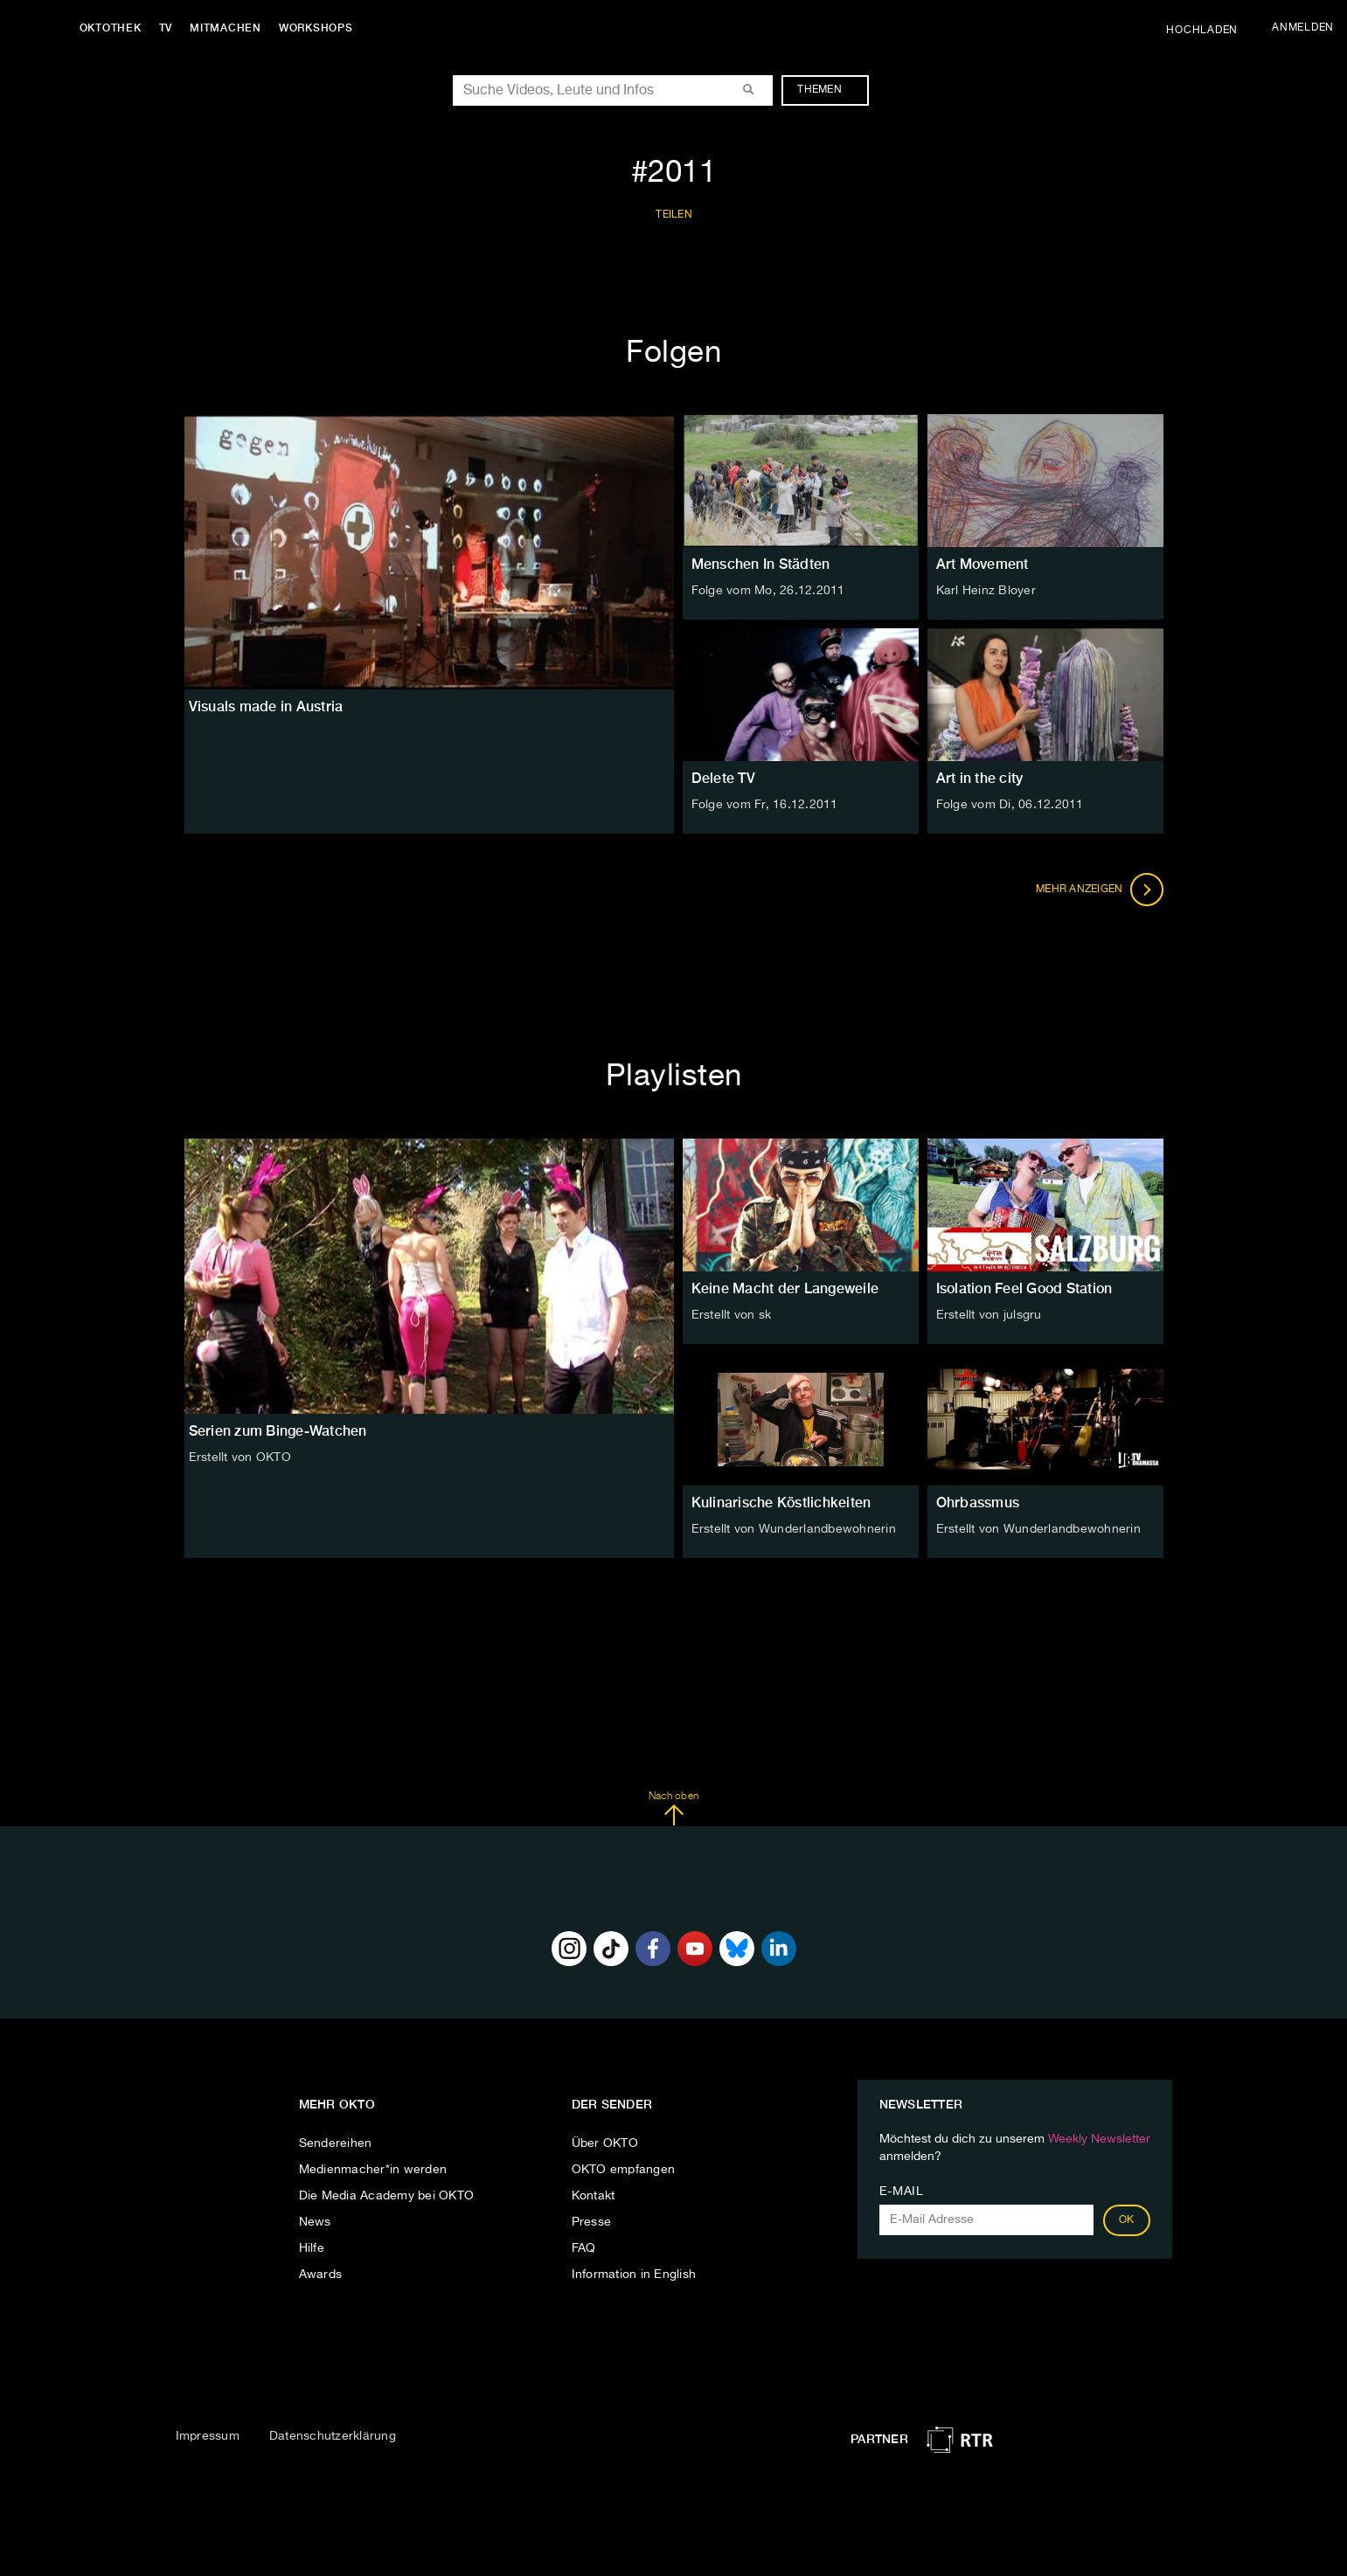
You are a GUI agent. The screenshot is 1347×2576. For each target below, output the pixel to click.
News (315, 2222)
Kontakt (593, 2196)
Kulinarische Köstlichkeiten (781, 1502)
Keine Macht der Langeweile (785, 1288)
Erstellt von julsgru (989, 1315)
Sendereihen (335, 2143)
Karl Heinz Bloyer (986, 591)
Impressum (208, 2436)
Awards (321, 2274)
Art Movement (982, 564)
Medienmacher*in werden (373, 2170)
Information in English (634, 2274)
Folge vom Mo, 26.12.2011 (768, 591)
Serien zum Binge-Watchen (278, 1431)
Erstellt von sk (731, 1315)
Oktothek (114, 28)
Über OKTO (605, 2143)
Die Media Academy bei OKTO (387, 2196)
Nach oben (673, 1808)
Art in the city (980, 778)
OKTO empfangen (624, 2170)
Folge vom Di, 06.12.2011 (1010, 805)
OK (1127, 2220)
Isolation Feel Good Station (1024, 1288)
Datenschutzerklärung (332, 2436)
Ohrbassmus (978, 1502)
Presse (592, 2222)
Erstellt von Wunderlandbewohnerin (793, 1529)
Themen (828, 90)
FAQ (584, 2248)
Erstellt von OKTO (240, 1457)
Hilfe (311, 2248)
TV (170, 28)
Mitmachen (230, 28)
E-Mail (901, 2191)
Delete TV (723, 778)
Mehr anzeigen (1099, 889)
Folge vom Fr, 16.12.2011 (764, 805)
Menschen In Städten (760, 564)
